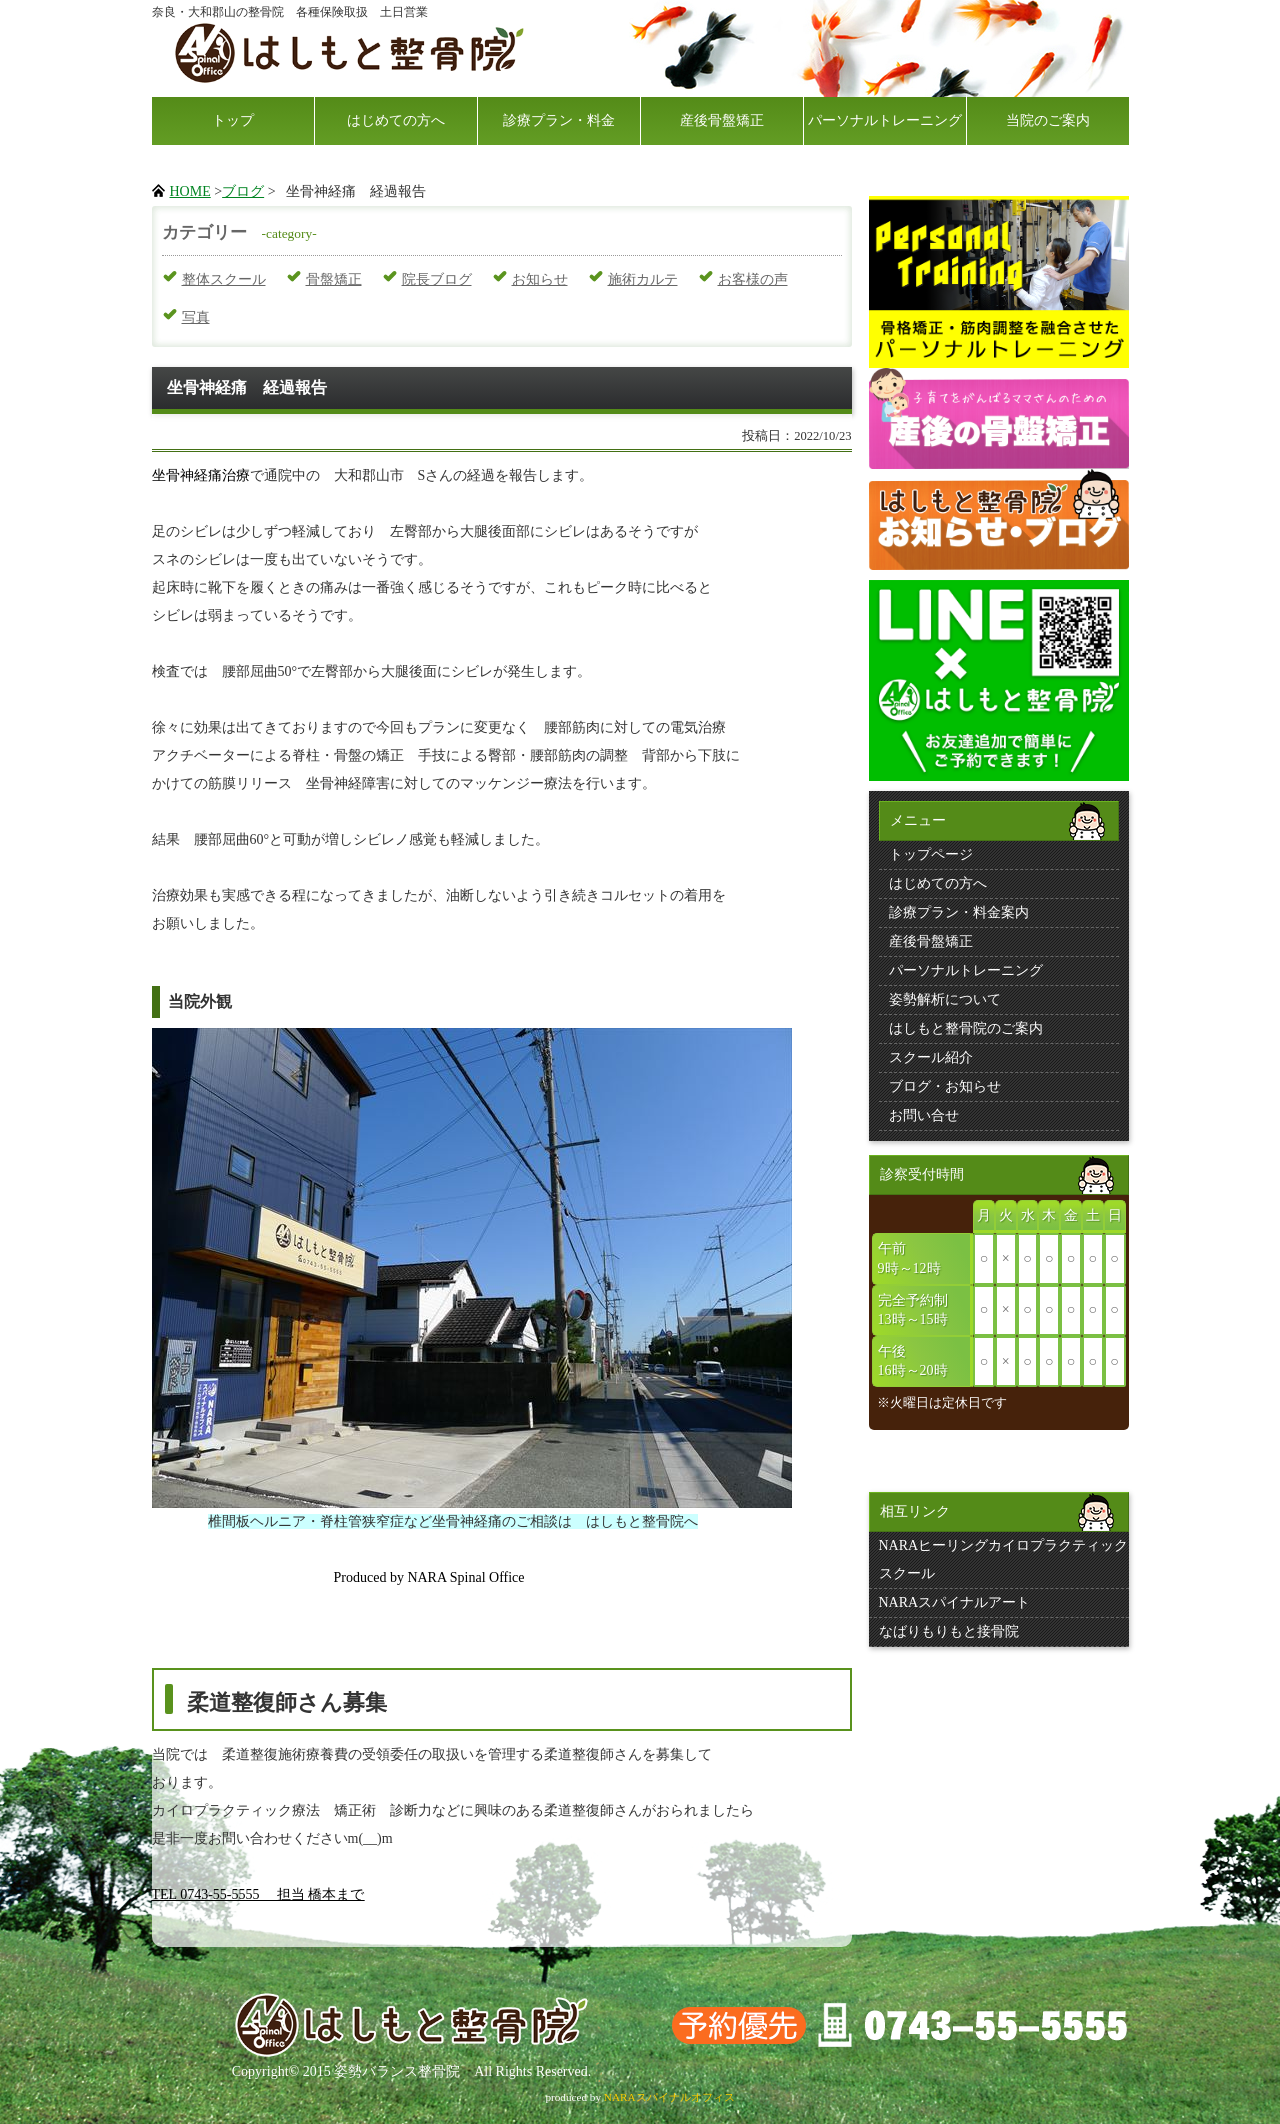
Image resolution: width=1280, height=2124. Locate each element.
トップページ (931, 854)
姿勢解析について (945, 999)
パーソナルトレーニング (885, 120)
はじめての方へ (396, 120)
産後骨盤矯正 (722, 120)
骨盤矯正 (334, 279)
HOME (190, 191)
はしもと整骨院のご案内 (966, 1028)
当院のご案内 (1048, 120)
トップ (233, 120)
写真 (196, 317)
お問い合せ (924, 1115)
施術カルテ (643, 279)
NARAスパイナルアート (955, 1602)
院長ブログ (437, 279)
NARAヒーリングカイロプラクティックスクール (1004, 1559)
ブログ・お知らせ (945, 1086)
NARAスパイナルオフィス (669, 2097)
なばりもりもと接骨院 (949, 1631)
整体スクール (224, 279)
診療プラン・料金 (559, 120)
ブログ (243, 191)
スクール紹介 (931, 1057)
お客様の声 (753, 279)
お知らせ (540, 279)
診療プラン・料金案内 (959, 912)
